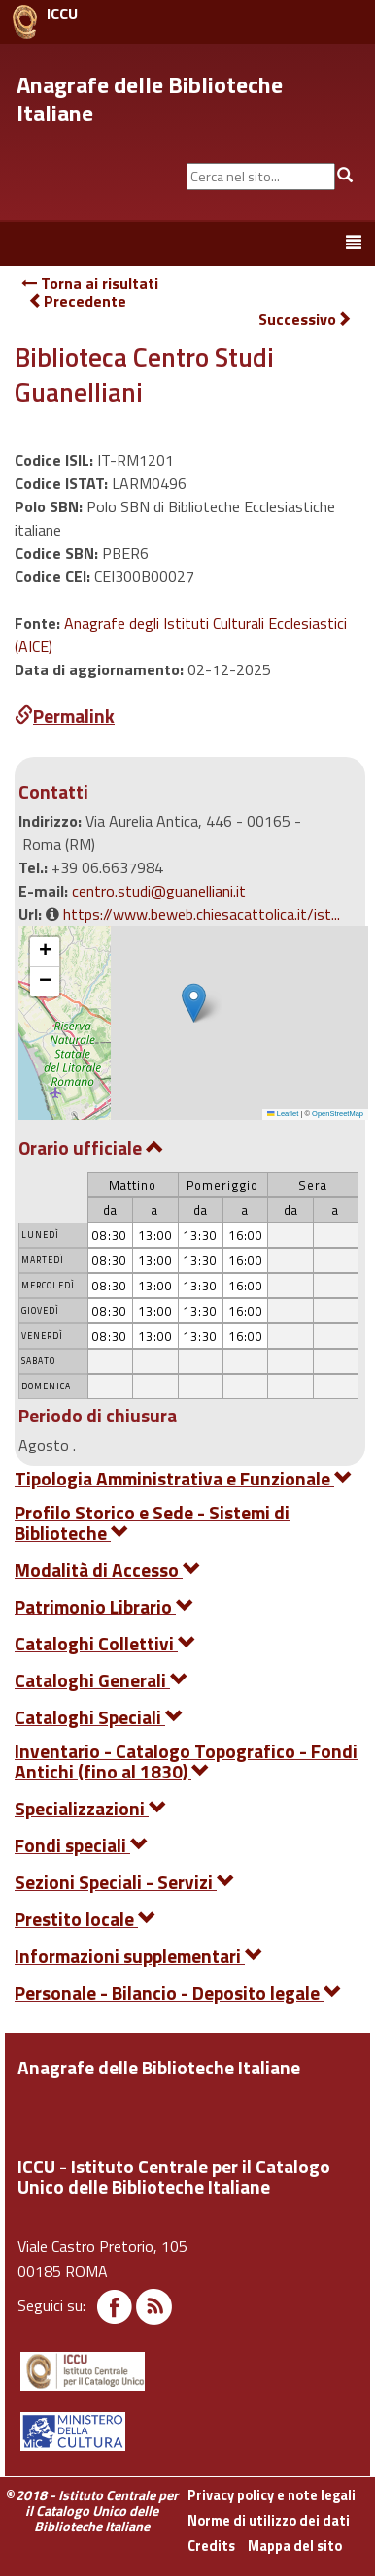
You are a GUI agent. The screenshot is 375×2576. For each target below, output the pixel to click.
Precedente (77, 300)
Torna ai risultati (89, 283)
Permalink (65, 715)
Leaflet (282, 1113)
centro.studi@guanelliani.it (159, 890)
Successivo (305, 319)
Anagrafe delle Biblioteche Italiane (150, 98)
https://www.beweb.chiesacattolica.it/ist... (201, 914)
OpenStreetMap (337, 1113)
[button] (194, 1003)
